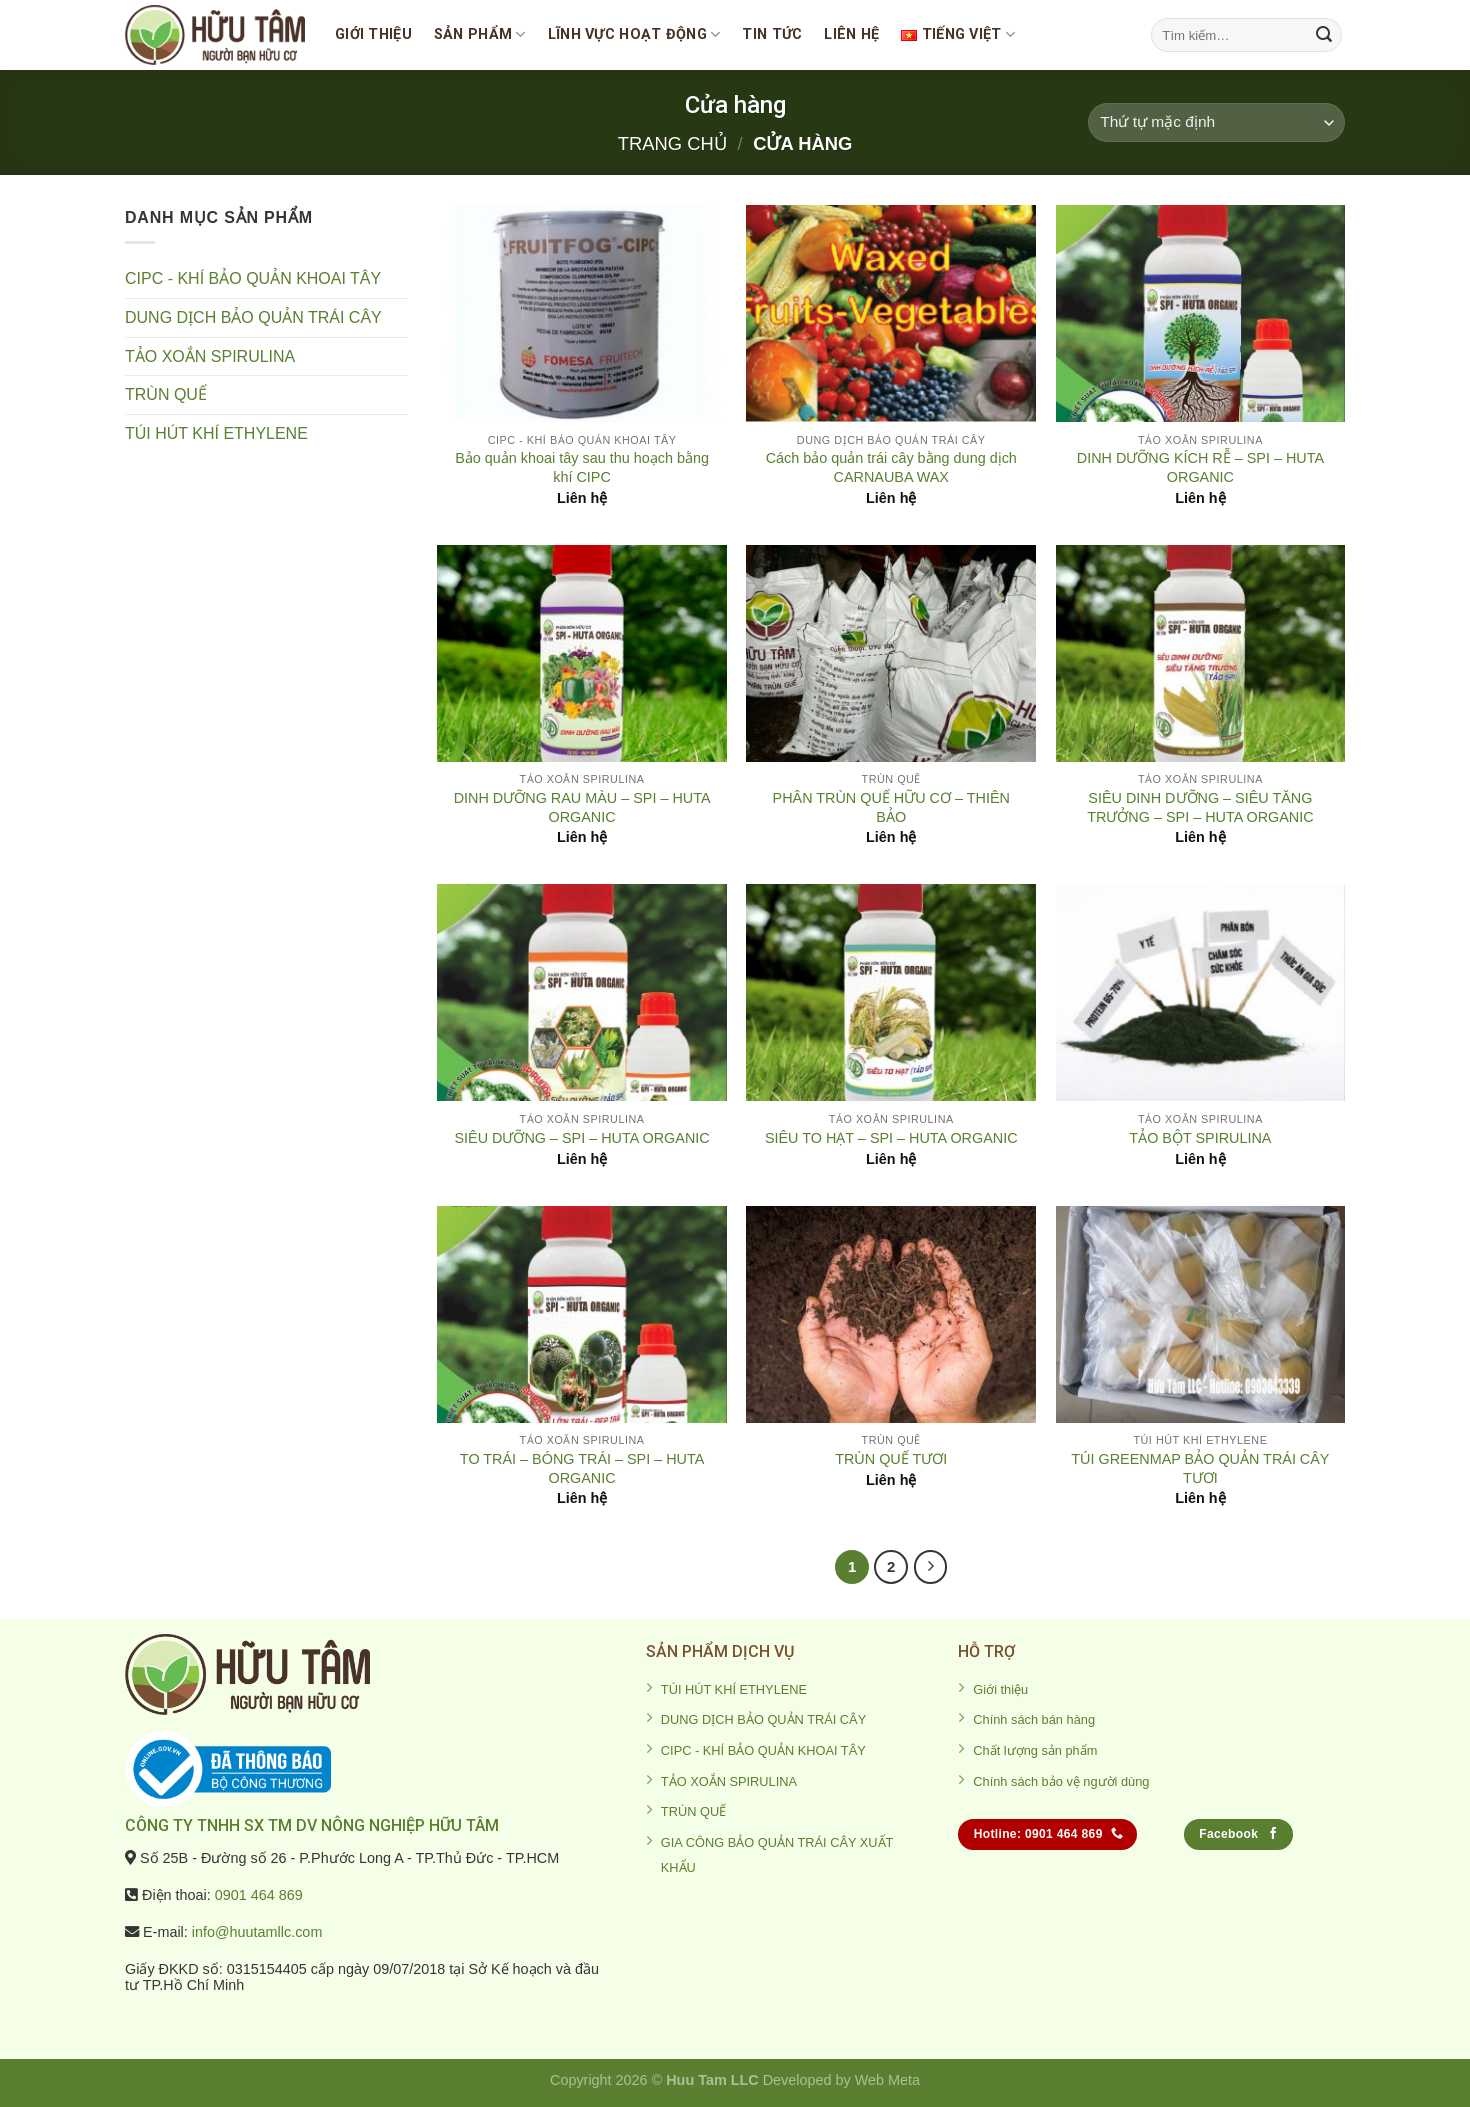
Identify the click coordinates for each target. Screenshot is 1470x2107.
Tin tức (772, 34)
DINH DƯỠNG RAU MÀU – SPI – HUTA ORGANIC (582, 807)
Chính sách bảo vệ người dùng (1061, 1781)
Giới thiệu (373, 34)
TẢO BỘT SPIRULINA (1200, 1138)
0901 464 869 (259, 1895)
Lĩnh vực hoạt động (634, 34)
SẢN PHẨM (480, 34)
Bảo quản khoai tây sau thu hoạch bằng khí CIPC (582, 467)
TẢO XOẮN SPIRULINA (210, 356)
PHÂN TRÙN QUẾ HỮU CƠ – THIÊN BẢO (891, 807)
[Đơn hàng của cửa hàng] (1216, 122)
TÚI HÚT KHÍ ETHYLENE (216, 433)
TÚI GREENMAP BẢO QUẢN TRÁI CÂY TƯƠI (1200, 1468)
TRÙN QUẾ (166, 394)
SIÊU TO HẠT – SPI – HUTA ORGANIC (891, 1138)
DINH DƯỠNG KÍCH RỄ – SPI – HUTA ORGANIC (1200, 467)
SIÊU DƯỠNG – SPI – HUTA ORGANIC (581, 1138)
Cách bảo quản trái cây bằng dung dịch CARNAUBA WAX (891, 467)
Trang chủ (672, 143)
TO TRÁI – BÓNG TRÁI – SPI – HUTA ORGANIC (582, 1468)
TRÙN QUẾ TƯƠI (891, 1459)
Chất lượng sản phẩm (1035, 1750)
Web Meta (887, 2080)
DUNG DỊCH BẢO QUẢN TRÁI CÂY (253, 317)
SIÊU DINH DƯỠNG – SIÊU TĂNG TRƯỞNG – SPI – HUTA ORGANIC (1200, 807)
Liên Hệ (851, 34)
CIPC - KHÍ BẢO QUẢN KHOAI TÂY (253, 278)
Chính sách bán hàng (1034, 1719)
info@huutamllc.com (257, 1932)
